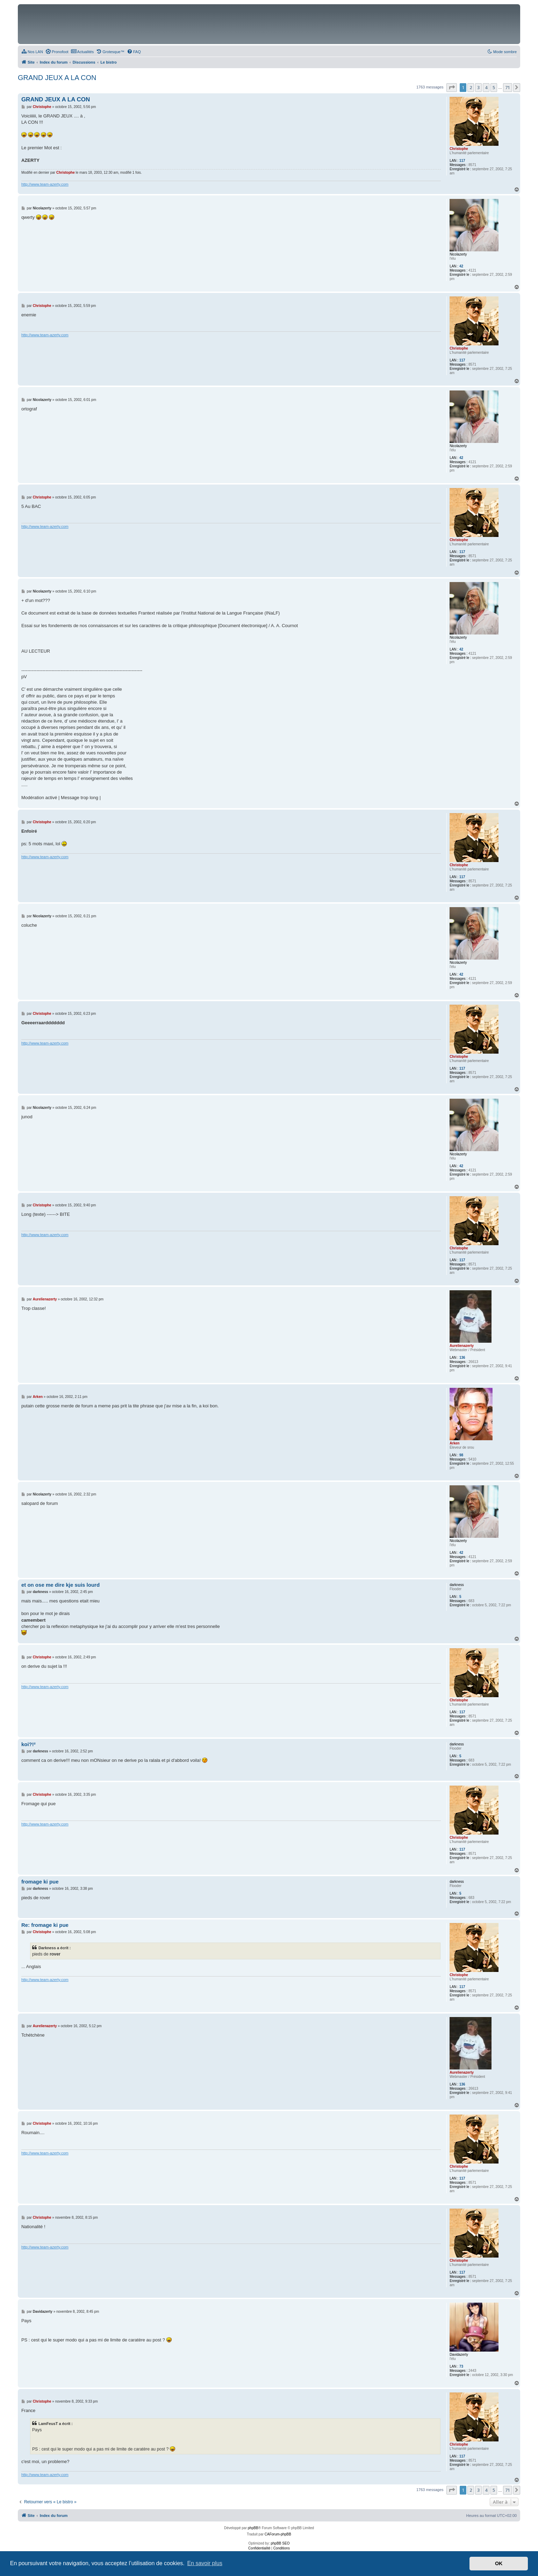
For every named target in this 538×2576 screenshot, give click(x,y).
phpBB (253, 2528)
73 (461, 2366)
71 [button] (507, 87)
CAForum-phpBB (278, 2534)
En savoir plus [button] (204, 2563)
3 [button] (478, 87)
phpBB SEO (280, 2543)
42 (461, 266)
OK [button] (499, 2563)
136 (462, 1357)
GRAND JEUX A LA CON (57, 77)
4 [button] (486, 87)
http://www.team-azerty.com (45, 184)
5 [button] (494, 87)
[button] (451, 87)
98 (461, 1455)
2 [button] (470, 87)
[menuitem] (32, 52)
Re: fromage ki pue (45, 1925)
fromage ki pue (40, 1882)
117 (462, 161)
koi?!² (28, 1744)
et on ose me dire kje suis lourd (60, 1585)
